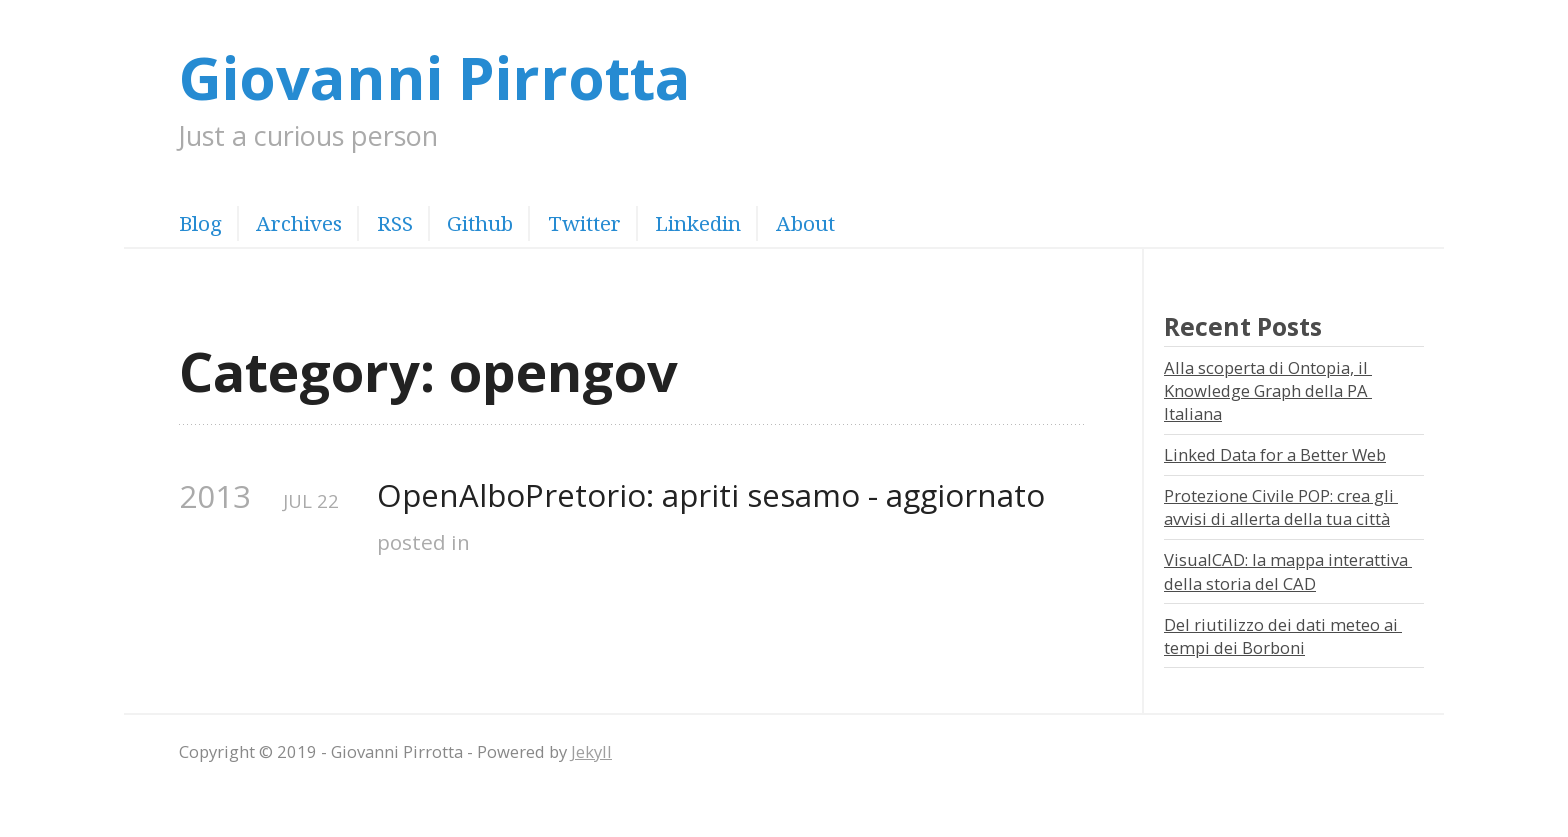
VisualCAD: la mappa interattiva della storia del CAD (1288, 571)
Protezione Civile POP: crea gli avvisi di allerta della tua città (1281, 507)
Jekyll (591, 751)
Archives (299, 223)
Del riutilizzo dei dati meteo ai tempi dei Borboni (1283, 636)
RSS (395, 223)
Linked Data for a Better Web (1275, 454)
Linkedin (698, 223)
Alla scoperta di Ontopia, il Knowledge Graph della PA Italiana (1268, 391)
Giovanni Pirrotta (435, 76)
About (805, 223)
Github (480, 223)
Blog (200, 223)
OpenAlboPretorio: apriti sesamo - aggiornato (711, 495)
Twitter (584, 223)
